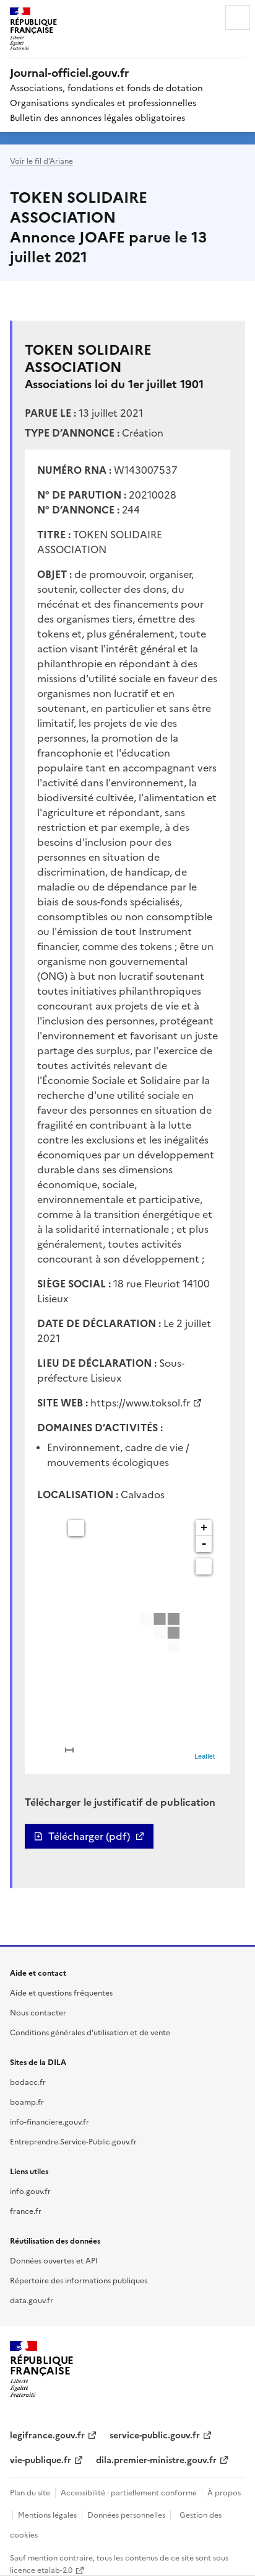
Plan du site (30, 2492)
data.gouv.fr (31, 2299)
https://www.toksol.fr (140, 1402)
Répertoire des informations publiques (78, 2280)
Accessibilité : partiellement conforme (129, 2492)
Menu (237, 17)
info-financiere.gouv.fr (49, 2121)
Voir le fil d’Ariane (41, 160)
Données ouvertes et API (54, 2260)
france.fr (25, 2210)
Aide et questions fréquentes (61, 1992)
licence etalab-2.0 (41, 2569)
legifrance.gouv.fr (47, 2434)
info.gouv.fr (30, 2190)
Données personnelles (126, 2514)
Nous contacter (38, 2012)
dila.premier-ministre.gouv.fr (156, 2459)
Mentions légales (47, 2514)
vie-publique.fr (40, 2459)
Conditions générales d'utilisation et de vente (90, 2032)
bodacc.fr (28, 2081)
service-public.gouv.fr (155, 2434)
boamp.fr (27, 2101)
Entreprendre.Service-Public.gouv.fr (73, 2141)
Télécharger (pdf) (89, 1836)
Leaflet (204, 1756)
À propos (224, 2492)
